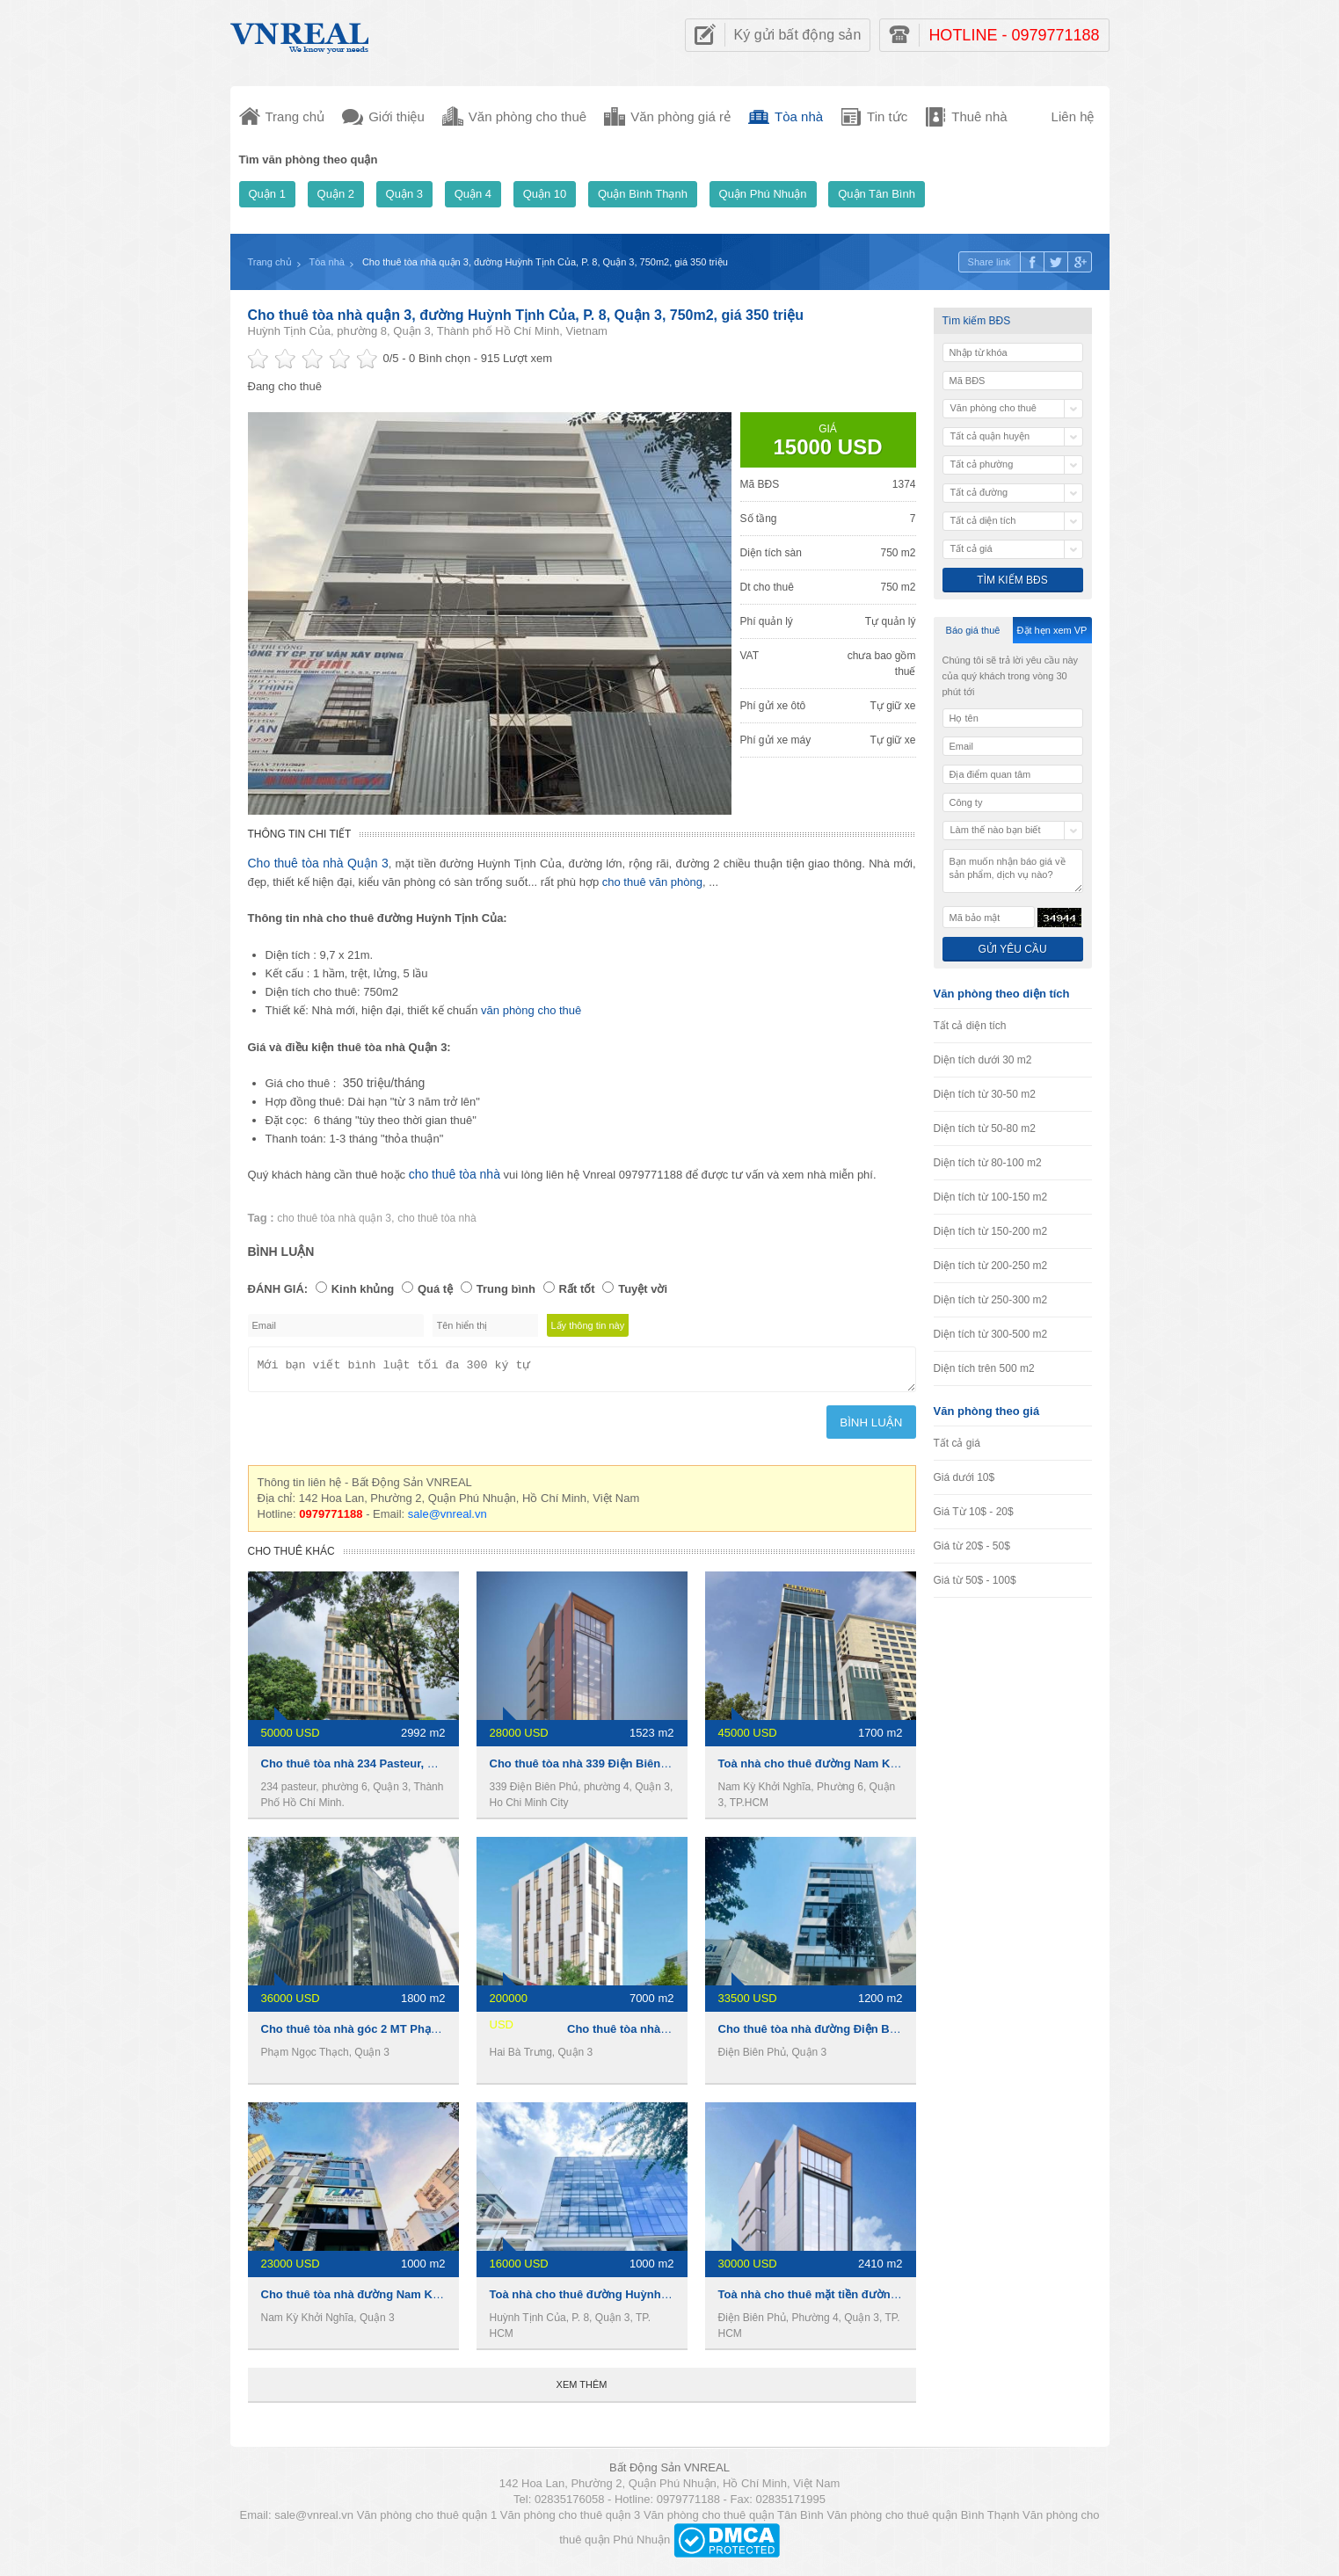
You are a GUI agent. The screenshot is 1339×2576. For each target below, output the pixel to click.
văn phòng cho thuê (531, 1010)
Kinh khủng (363, 1288)
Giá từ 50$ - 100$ (975, 1580)
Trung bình (506, 1288)
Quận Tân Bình (876, 193)
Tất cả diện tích (970, 1026)
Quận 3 (404, 193)
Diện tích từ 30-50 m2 (985, 1094)
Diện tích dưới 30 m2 (983, 1060)
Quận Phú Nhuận (763, 193)
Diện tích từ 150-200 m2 (991, 1231)
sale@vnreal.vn (447, 1519)
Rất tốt (577, 1288)
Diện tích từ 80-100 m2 (988, 1163)
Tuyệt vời (642, 1288)
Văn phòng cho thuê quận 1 (427, 2520)
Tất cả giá (957, 1443)
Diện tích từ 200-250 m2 (991, 1265)
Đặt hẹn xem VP (1052, 630)
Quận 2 (335, 193)
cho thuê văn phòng (652, 882)
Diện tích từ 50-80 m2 (985, 1128)
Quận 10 (545, 193)
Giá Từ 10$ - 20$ (974, 1512)
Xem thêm (582, 2389)
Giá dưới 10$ (964, 1477)
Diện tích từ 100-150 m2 (991, 1197)
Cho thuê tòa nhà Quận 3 (318, 863)
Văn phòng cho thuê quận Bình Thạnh (922, 2520)
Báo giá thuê (973, 630)
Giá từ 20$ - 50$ (972, 1546)
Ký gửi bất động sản (798, 34)
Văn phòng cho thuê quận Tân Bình (734, 2520)
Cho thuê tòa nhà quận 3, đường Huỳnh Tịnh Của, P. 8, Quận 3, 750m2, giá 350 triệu (526, 315)
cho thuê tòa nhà (454, 1174)
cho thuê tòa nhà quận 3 (334, 1218)
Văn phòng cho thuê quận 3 (570, 2520)
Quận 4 (473, 193)
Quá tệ (435, 1288)
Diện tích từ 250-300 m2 (991, 1300)
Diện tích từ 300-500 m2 (991, 1334)
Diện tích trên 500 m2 (984, 1368)
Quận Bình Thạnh (643, 193)
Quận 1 (267, 193)
